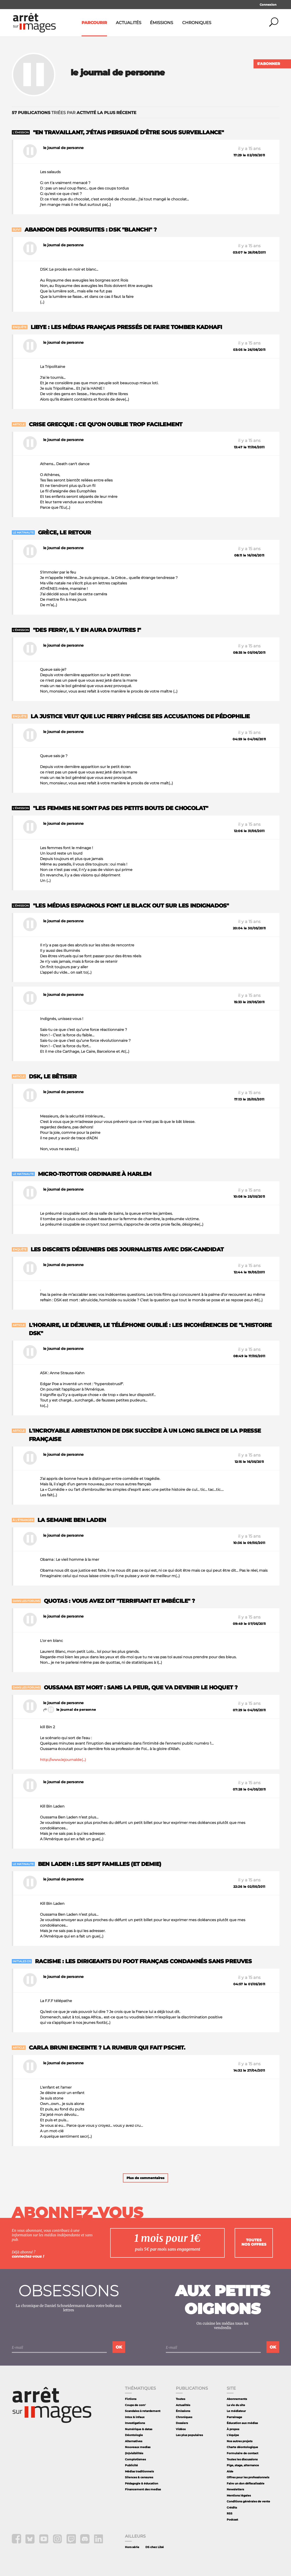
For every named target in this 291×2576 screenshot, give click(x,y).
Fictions (130, 2399)
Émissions (161, 22)
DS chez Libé (154, 2547)
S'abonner (268, 64)
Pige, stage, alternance (243, 2465)
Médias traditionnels (139, 2471)
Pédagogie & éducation (141, 2483)
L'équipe (233, 2435)
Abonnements (237, 2399)
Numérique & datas (138, 2429)
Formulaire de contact (242, 2453)
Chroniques (196, 22)
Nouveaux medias (137, 2447)
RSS (229, 2513)
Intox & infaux (134, 2417)
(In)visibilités (134, 2453)
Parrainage (234, 2417)
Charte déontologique (242, 2447)
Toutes (180, 2399)
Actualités (128, 22)
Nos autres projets (239, 2441)
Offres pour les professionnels (248, 2477)
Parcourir (94, 22)
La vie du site (236, 2405)
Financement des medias (143, 2489)
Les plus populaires (189, 2435)
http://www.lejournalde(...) (63, 1760)
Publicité (131, 2465)
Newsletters (235, 2489)
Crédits (232, 2507)
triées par (74, 112)
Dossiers (182, 2423)
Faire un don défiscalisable (245, 2483)
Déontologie (134, 2435)
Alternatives (133, 2441)
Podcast (232, 2519)
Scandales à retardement (142, 2411)
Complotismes (135, 2459)
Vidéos (181, 2429)
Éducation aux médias (242, 2423)
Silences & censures (139, 2477)
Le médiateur (236, 2411)
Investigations (135, 2423)
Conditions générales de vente (248, 2501)
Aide (230, 2471)
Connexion (268, 4)
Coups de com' (135, 2405)
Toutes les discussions (242, 2459)
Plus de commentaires (145, 2178)
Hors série (132, 2547)
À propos (233, 2429)
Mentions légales (239, 2495)
